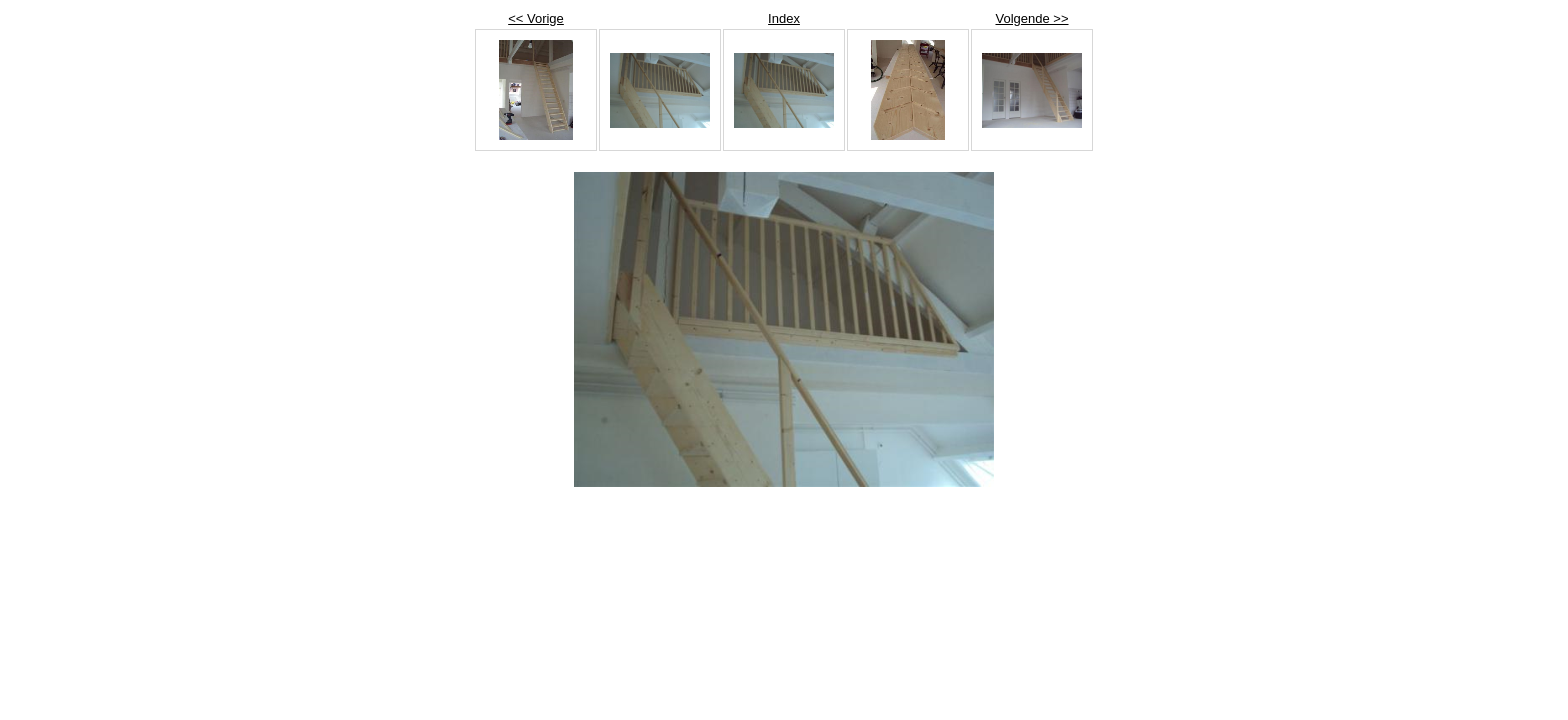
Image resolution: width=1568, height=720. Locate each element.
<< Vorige (536, 18)
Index (784, 18)
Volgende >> (1031, 18)
